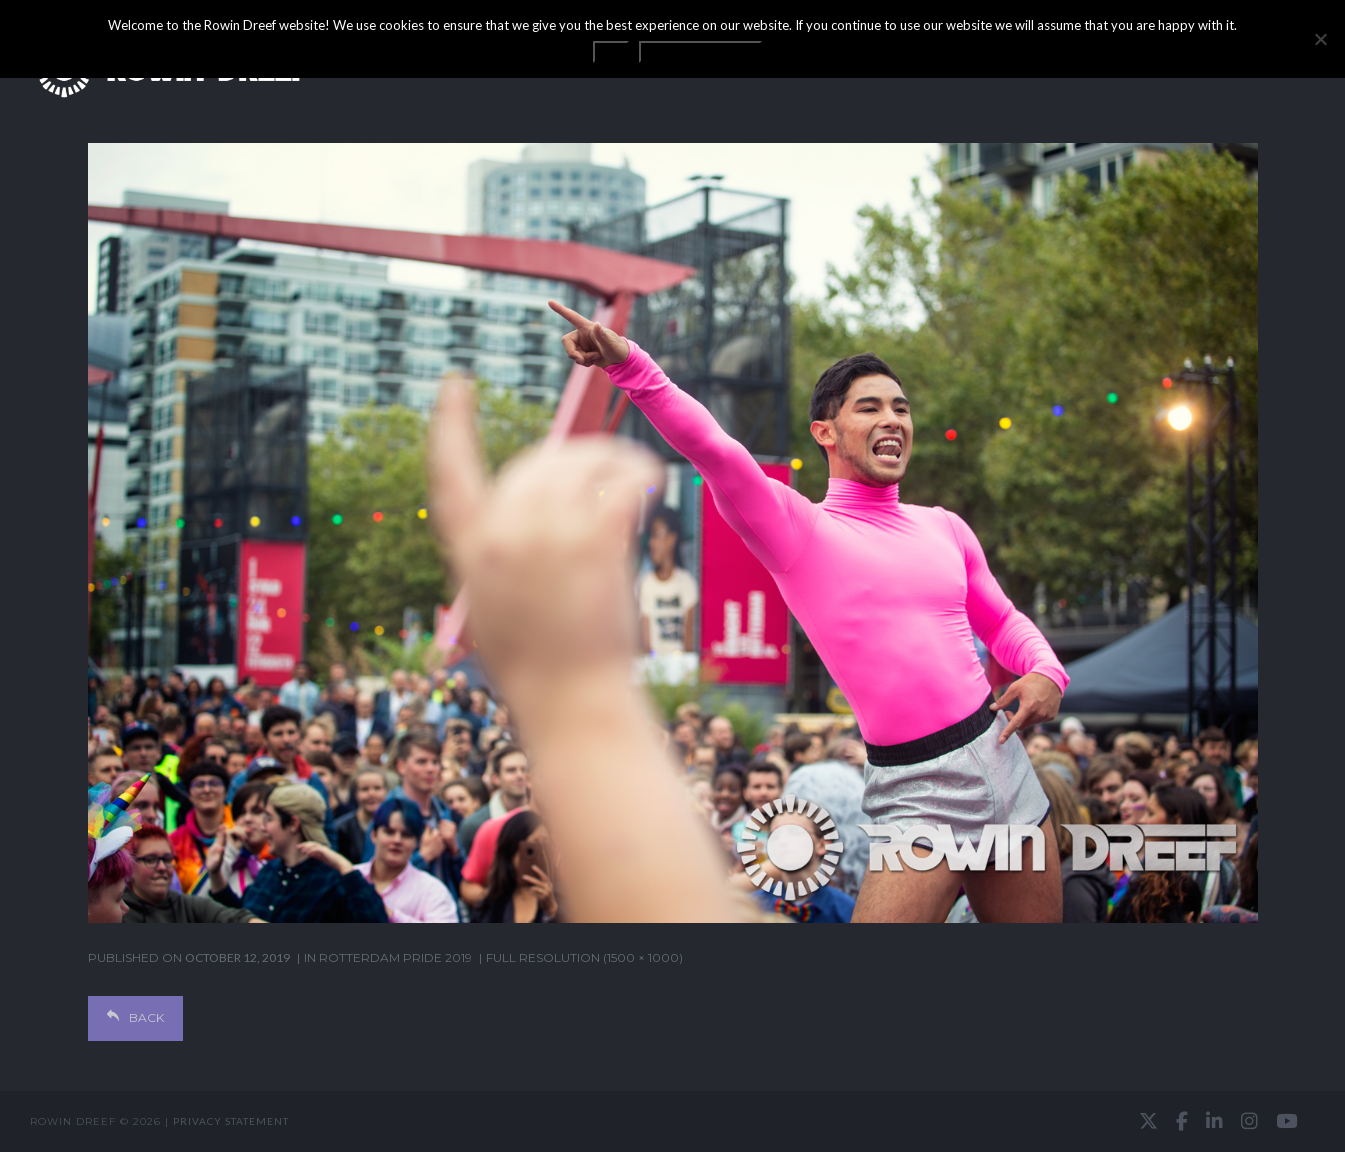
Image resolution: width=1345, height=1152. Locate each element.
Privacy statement (231, 1121)
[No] (1320, 39)
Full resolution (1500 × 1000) (584, 957)
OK (611, 52)
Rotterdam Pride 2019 (395, 957)
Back (135, 1017)
